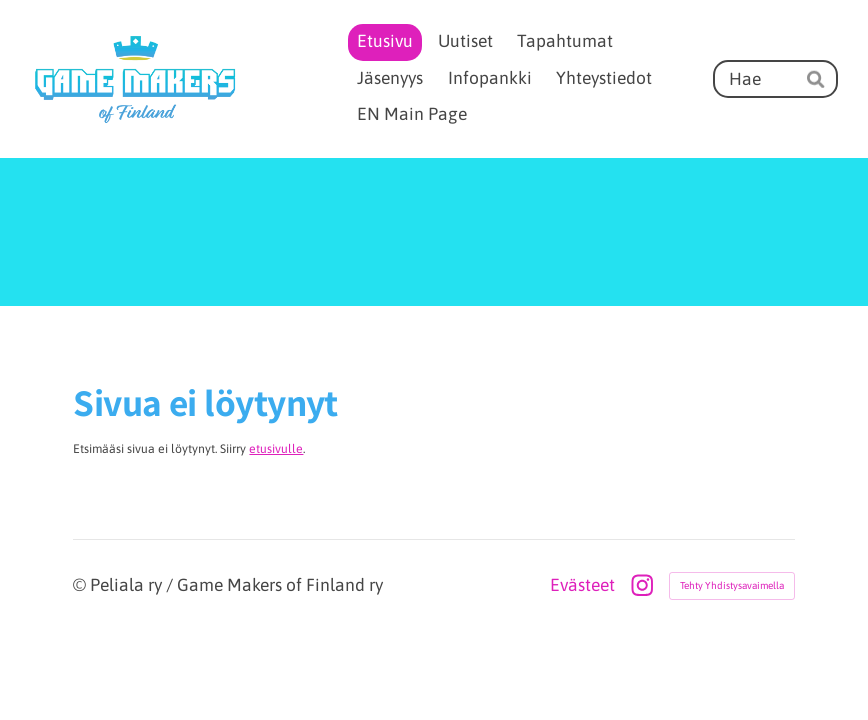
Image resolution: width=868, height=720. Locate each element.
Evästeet (582, 586)
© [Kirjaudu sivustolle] (81, 585)
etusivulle (276, 449)
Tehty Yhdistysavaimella (732, 585)
